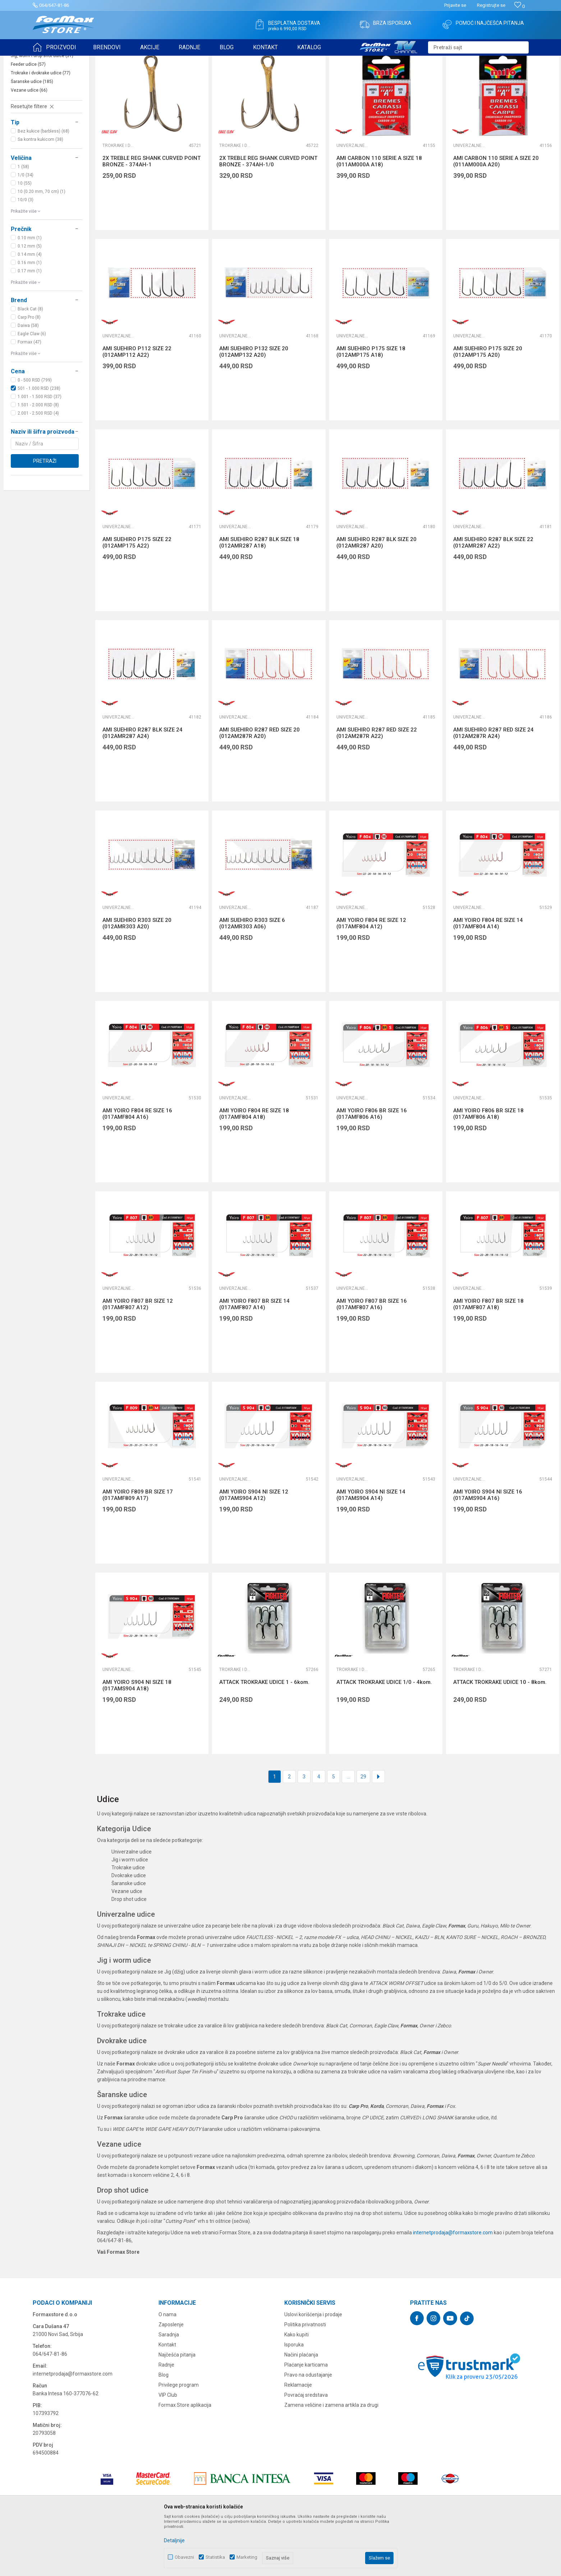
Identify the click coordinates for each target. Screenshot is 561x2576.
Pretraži (44, 517)
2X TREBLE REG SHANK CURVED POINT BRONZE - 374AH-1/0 (268, 217)
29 (363, 1832)
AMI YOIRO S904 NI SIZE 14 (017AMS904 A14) (370, 1550)
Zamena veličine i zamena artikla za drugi (331, 2461)
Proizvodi (73, 60)
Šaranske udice (32, 137)
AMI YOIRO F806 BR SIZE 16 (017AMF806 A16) (371, 1169)
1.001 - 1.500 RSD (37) (39, 452)
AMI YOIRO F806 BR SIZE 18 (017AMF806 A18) (488, 1169)
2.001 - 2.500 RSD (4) (38, 468)
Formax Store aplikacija (184, 2461)
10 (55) (25, 238)
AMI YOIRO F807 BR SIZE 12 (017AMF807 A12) (137, 1359)
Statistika (215, 2557)
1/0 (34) (25, 230)
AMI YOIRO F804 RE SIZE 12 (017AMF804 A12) (371, 979)
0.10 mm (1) (30, 293)
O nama (167, 2370)
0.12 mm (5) (30, 301)
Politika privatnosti (305, 2380)
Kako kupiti (296, 2390)
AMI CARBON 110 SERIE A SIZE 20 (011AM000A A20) (496, 217)
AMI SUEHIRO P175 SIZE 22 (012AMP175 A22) (136, 598)
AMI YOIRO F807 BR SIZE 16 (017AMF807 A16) (371, 1359)
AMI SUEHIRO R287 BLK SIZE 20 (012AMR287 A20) (376, 598)
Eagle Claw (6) (32, 389)
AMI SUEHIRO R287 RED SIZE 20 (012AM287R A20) (259, 788)
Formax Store (46, 60)
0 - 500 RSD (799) (35, 435)
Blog (163, 2430)
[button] (478, 47)
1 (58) (23, 222)
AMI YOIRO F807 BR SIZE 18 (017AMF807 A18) (488, 1359)
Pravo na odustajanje (308, 2430)
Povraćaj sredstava (306, 2450)
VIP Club (167, 2450)
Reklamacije (298, 2440)
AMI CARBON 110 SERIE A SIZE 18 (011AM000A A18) (379, 217)
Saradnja (168, 2390)
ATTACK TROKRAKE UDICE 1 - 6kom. (264, 1738)
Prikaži (478, 78)
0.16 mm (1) (30, 318)
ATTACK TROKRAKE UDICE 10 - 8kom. (500, 1738)
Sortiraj (413, 78)
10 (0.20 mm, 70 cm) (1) (41, 247)
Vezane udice (29, 145)
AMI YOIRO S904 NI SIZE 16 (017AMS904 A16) (487, 1550)
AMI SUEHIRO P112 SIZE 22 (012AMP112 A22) (136, 407)
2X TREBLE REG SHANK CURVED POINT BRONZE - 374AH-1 (151, 217)
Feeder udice (28, 120)
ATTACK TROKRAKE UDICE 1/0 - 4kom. (384, 1738)
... (348, 1832)
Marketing (246, 2557)
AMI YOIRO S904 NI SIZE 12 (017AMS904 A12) (253, 1550)
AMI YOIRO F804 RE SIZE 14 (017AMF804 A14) (488, 979)
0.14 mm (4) (30, 310)
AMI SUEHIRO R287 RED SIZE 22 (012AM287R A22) (376, 788)
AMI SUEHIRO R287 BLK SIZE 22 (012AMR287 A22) (493, 598)
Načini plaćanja (301, 2410)
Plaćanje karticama (306, 2420)
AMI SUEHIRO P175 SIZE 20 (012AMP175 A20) (487, 407)
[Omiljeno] (519, 6)
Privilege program (178, 2440)
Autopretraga (382, 78)
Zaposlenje (171, 2380)
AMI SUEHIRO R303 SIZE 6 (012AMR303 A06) (252, 979)
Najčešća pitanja (177, 2410)
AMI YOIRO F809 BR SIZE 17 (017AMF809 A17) (137, 1550)
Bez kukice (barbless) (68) (43, 186)
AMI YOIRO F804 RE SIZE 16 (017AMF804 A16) (137, 1169)
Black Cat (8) (30, 364)
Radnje (166, 2420)
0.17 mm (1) (30, 326)
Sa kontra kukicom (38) (40, 195)
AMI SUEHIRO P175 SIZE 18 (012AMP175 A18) (370, 407)
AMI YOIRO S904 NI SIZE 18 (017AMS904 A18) (136, 1741)
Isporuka (294, 2400)
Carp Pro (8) (29, 372)
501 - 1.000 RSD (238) (39, 444)
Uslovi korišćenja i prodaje (313, 2370)
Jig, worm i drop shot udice (42, 111)
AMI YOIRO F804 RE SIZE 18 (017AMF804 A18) (254, 1169)
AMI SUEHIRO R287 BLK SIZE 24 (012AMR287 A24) (142, 788)
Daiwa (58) (28, 381)
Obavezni (184, 2557)
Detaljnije (174, 2540)
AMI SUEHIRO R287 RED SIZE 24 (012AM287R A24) (493, 788)
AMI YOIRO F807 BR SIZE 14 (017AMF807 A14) (254, 1359)
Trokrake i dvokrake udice (40, 128)
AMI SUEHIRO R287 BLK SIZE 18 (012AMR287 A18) (259, 598)
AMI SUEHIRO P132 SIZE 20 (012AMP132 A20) (253, 407)
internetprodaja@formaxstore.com (453, 2288)
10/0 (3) (25, 255)
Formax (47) (29, 397)
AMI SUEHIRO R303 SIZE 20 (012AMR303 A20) (136, 979)
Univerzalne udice (34, 102)
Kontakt (167, 2400)
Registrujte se (491, 5)
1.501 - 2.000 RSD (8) (38, 460)
